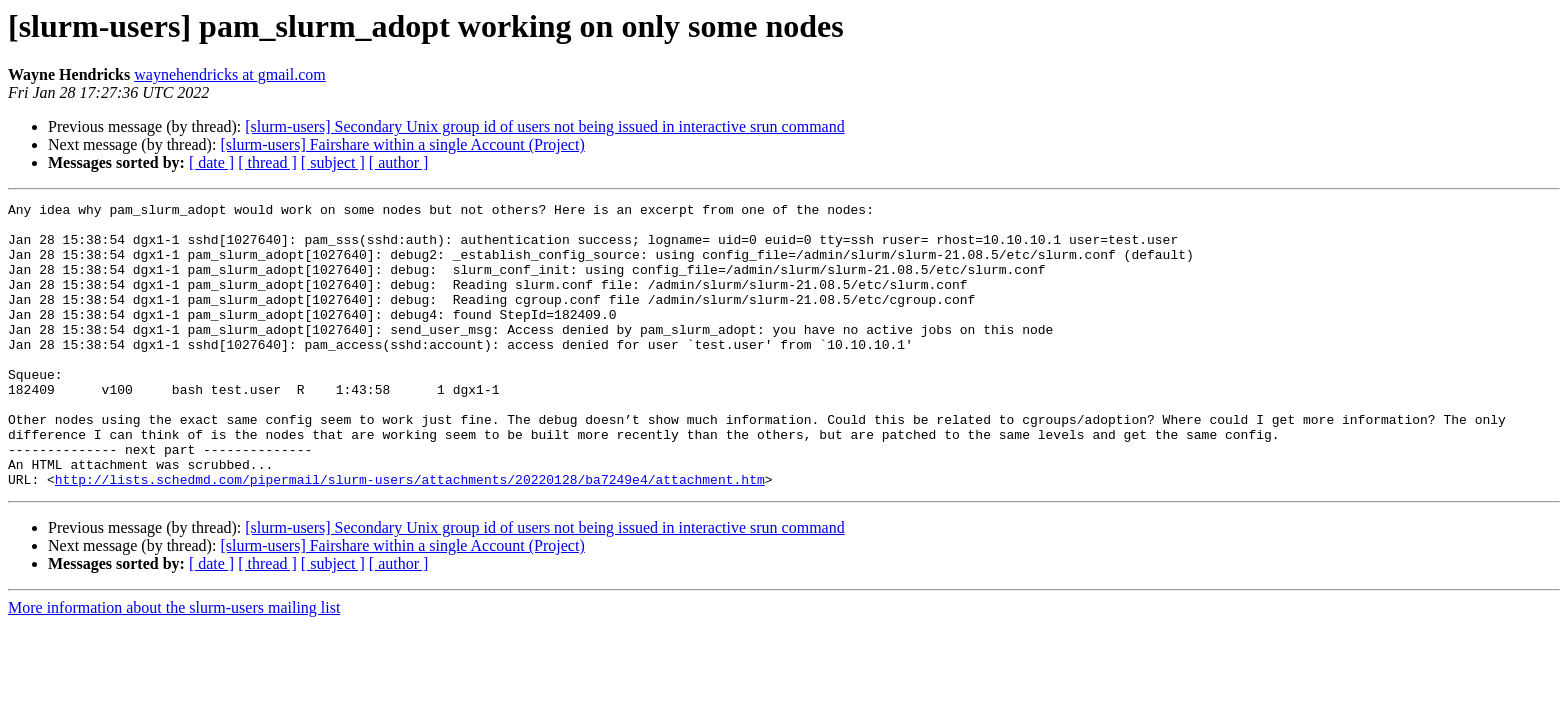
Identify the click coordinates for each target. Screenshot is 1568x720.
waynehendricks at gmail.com (230, 74)
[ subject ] (333, 162)
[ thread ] (267, 162)
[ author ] (399, 162)
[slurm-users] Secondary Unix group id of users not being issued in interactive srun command (544, 126)
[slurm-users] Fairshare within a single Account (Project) (402, 144)
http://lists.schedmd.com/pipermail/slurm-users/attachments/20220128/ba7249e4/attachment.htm (410, 536)
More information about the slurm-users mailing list (174, 664)
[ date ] (211, 162)
